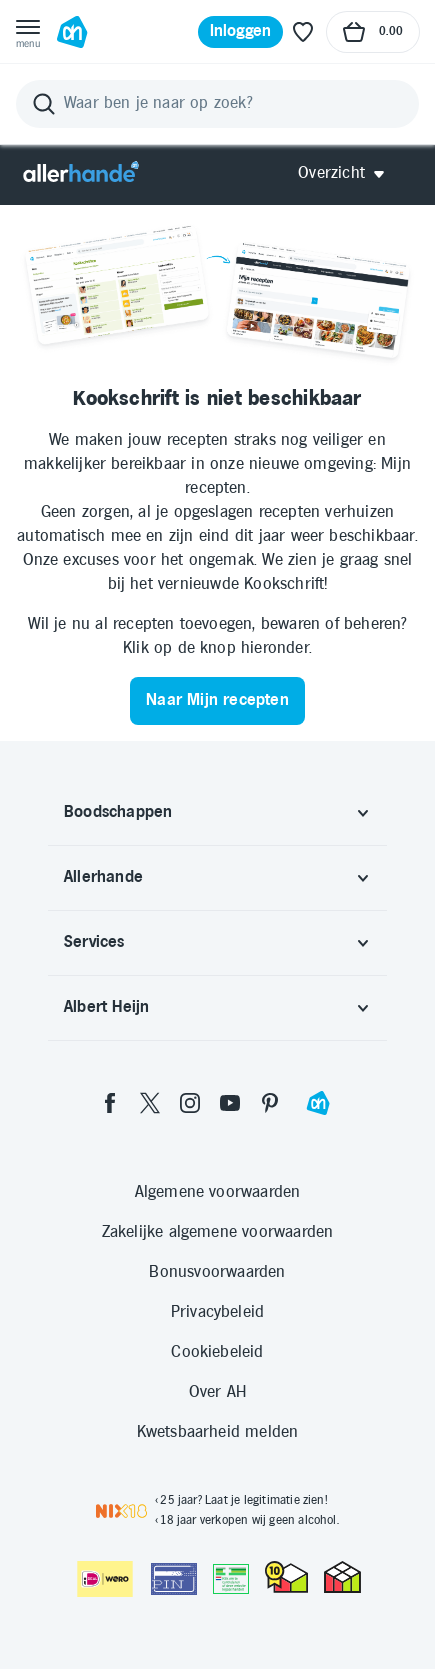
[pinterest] (270, 1103)
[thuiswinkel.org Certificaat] (286, 1577)
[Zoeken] (217, 104)
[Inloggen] (241, 32)
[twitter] (150, 1103)
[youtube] (230, 1103)
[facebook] (110, 1103)
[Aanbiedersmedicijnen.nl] (231, 1579)
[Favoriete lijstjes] (303, 32)
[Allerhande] (81, 173)
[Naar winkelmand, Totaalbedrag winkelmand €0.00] (373, 32)
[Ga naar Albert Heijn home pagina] (72, 32)
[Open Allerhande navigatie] (348, 173)
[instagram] (190, 1103)
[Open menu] (28, 32)
